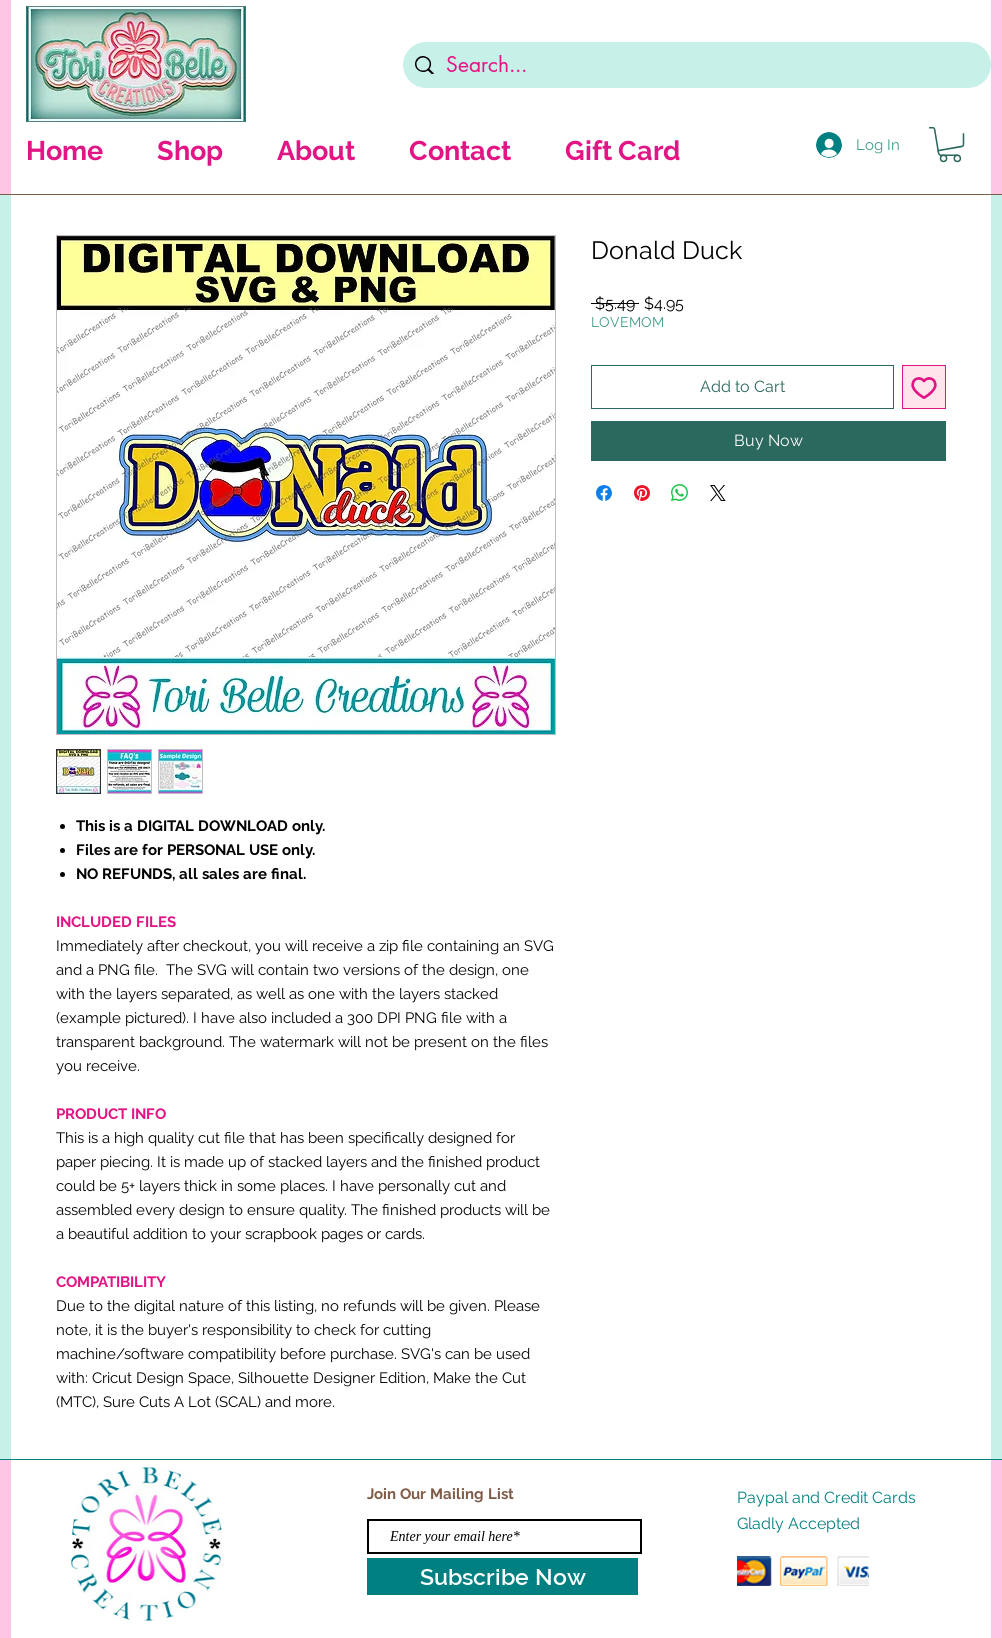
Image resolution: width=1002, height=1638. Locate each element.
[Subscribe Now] (502, 1576)
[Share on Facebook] (604, 493)
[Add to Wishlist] (924, 387)
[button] (950, 144)
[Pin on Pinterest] (642, 493)
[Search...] (697, 65)
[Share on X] (718, 493)
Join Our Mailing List (440, 1494)
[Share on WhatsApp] (680, 493)
